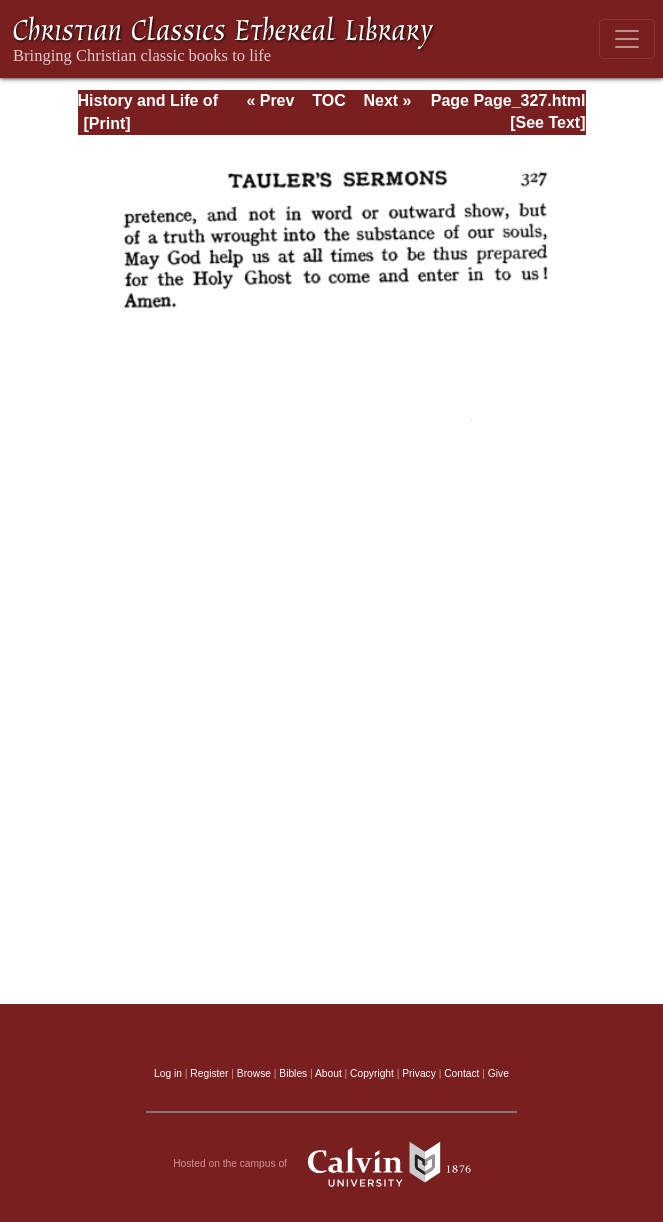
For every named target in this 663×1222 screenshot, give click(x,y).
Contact (461, 1073)
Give (498, 1073)
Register (209, 1073)
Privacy (419, 1073)
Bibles (293, 1073)
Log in (168, 1073)
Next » (387, 100)
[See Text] (547, 122)
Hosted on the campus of (331, 1164)
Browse (254, 1073)
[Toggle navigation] (627, 39)
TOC (328, 100)
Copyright (372, 1073)
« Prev (270, 100)
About (328, 1073)
